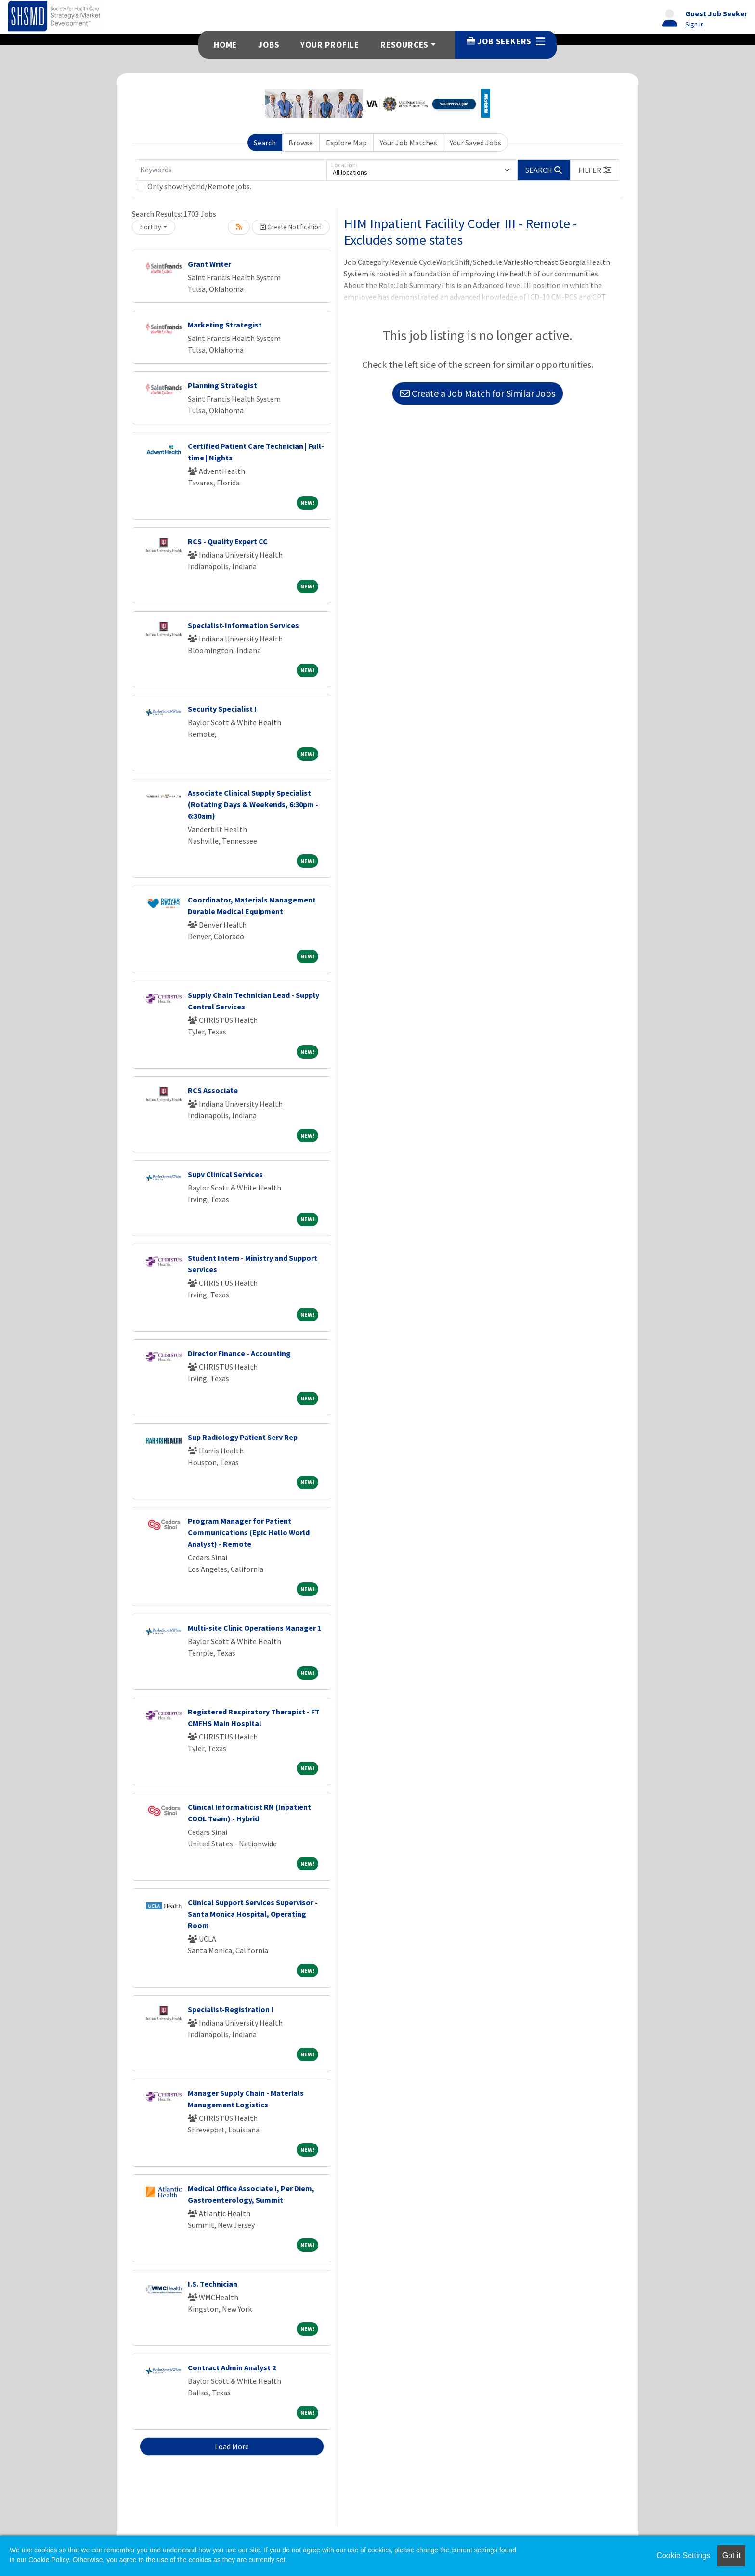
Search (265, 142)
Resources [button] (404, 44)
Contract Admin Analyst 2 (232, 2367)
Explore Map (346, 142)
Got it (731, 2555)
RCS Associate (213, 1090)
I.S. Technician (212, 2283)
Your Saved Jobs (475, 142)
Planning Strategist (222, 385)
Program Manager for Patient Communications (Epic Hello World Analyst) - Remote (249, 1532)
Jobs (268, 44)
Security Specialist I (222, 709)
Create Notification (291, 226)
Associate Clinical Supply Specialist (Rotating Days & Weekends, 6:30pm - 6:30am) (253, 804)
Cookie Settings (683, 2555)
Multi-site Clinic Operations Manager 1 (254, 1628)
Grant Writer (209, 264)
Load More (232, 2446)
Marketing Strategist (225, 324)
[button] (594, 170)
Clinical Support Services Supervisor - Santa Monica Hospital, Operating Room (253, 1913)
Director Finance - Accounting (239, 1353)
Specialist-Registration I (230, 2009)
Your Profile (329, 44)
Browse (300, 142)
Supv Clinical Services (225, 1174)
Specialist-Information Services (243, 625)
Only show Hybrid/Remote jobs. (199, 186)
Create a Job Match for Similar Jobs (477, 393)
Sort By (150, 226)
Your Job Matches (408, 142)
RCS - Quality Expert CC (228, 541)
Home (225, 44)
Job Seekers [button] (506, 41)
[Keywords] (231, 170)
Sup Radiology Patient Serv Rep (243, 1437)
